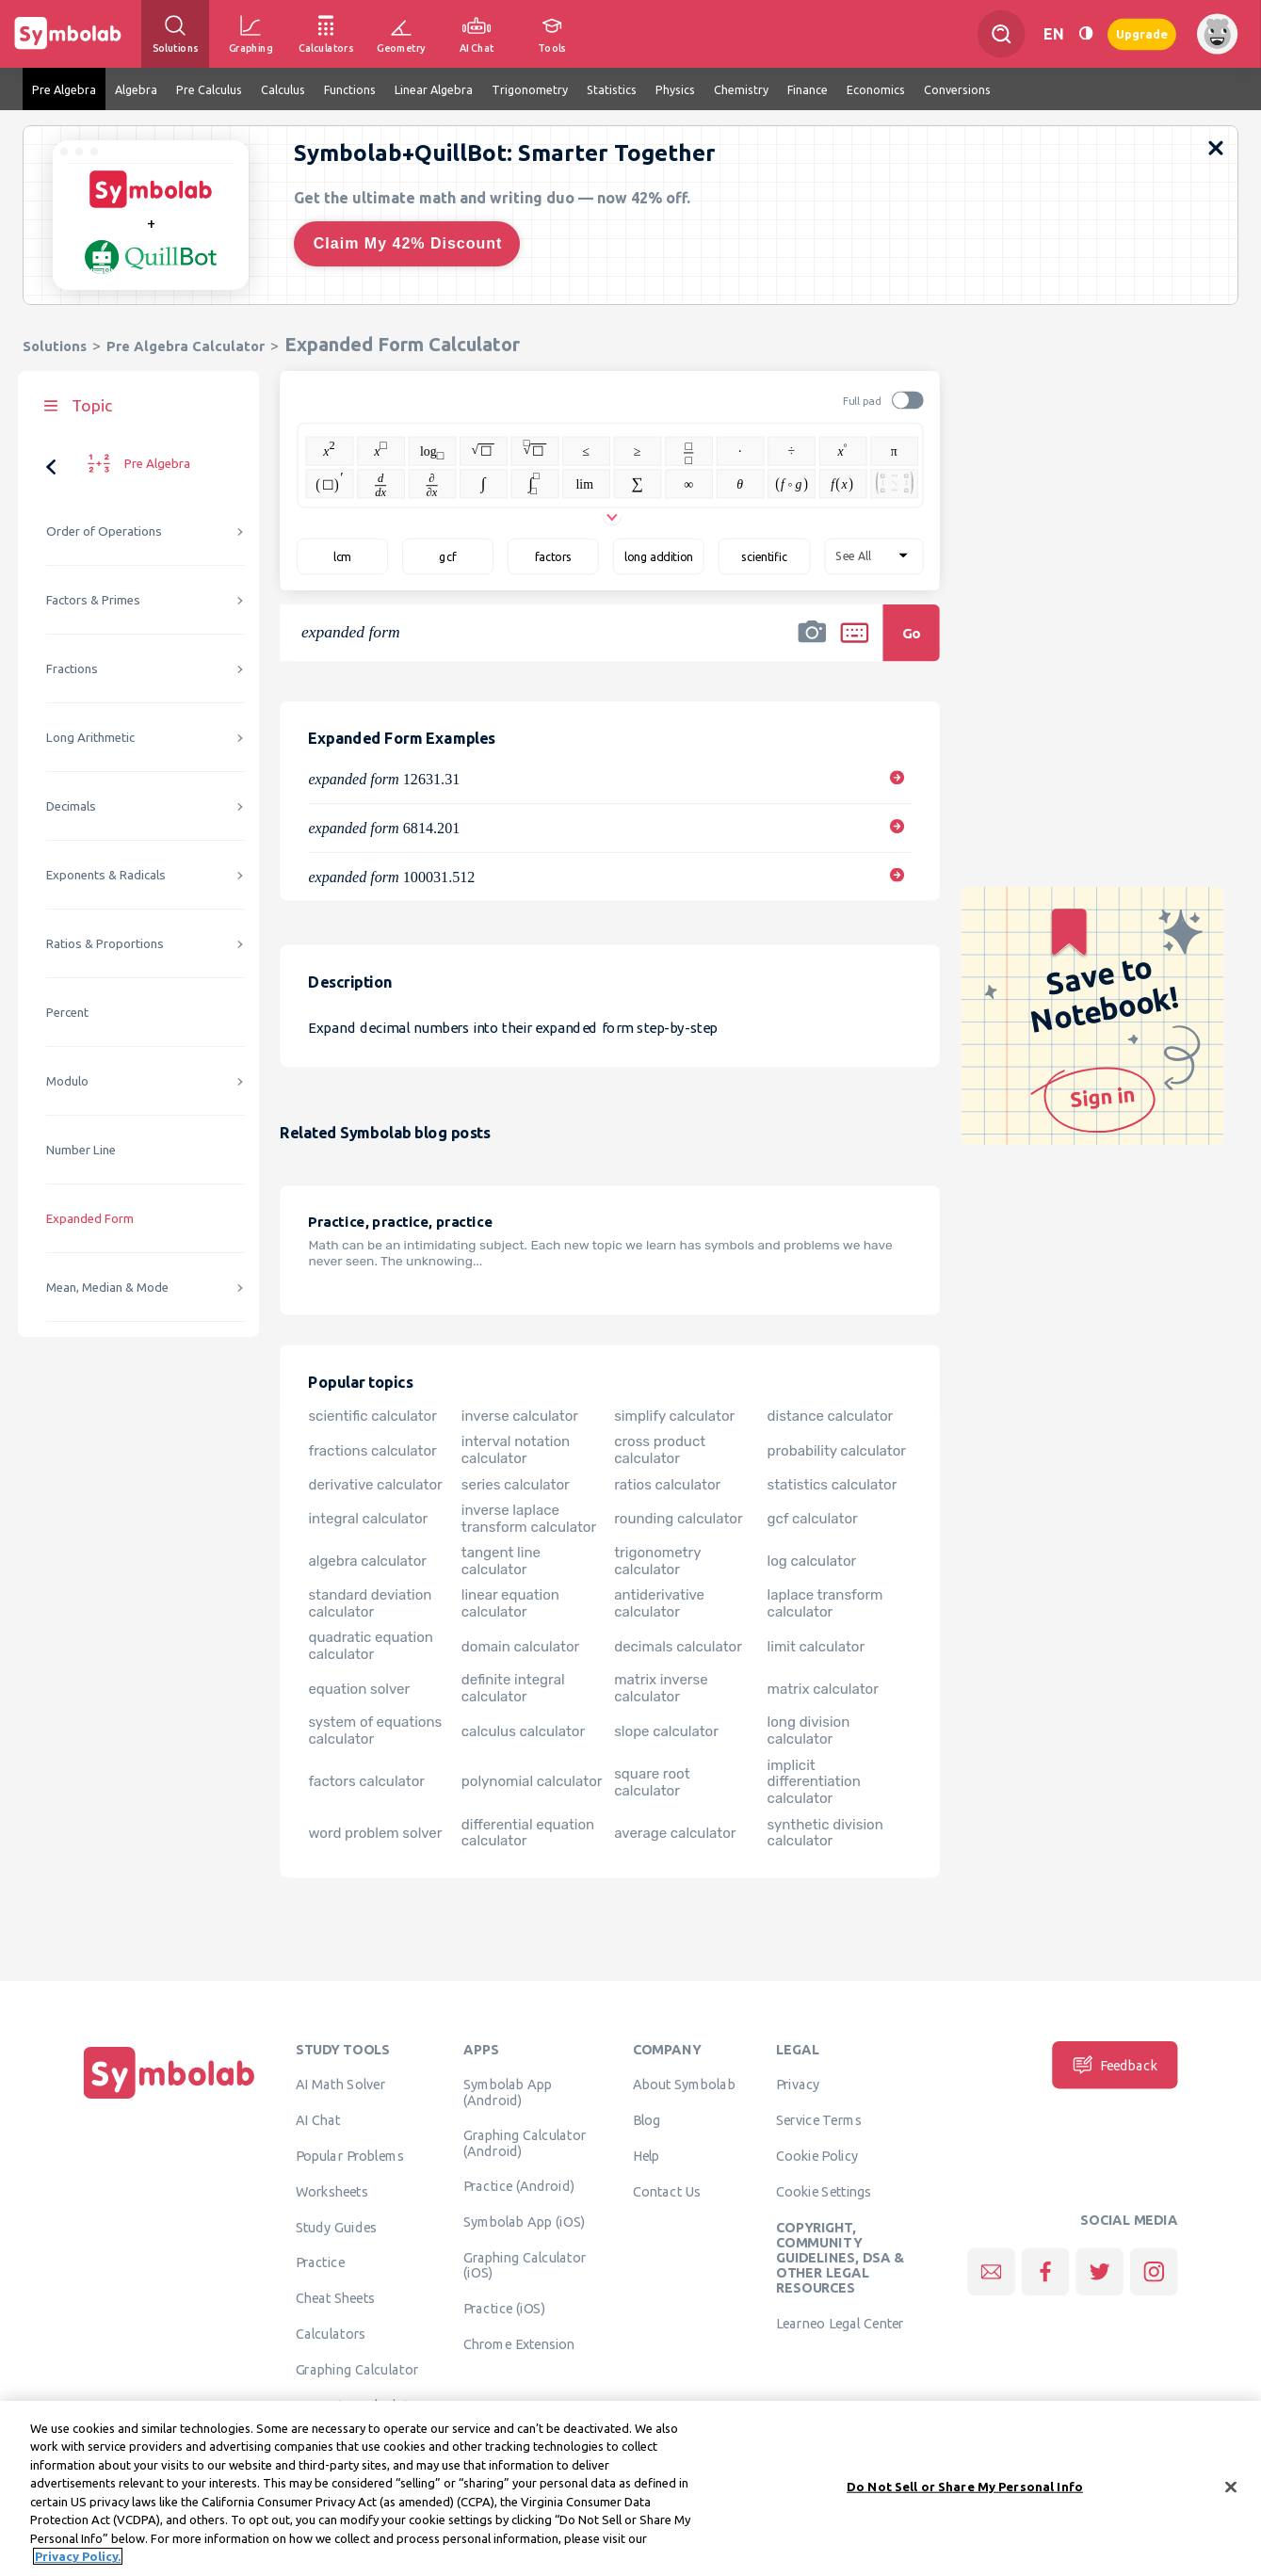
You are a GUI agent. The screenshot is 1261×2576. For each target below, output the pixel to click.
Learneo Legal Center (840, 2323)
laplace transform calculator (825, 1603)
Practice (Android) (519, 2186)
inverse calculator (519, 1416)
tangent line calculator (501, 1561)
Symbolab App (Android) (508, 2092)
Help (646, 2155)
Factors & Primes (93, 600)
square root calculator (651, 1781)
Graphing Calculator (357, 2368)
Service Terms (819, 2120)
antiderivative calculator (659, 1603)
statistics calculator (832, 1484)
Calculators (331, 2333)
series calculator (515, 1484)
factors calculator (366, 1781)
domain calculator (520, 1645)
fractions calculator (372, 1449)
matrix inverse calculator (660, 1688)
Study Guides (336, 2226)
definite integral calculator (513, 1688)
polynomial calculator (532, 1781)
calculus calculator (523, 1730)
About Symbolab (684, 2084)
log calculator (812, 1561)
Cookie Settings (824, 2190)
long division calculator (809, 1730)
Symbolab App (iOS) (524, 2222)
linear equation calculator (510, 1603)
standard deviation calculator (369, 1603)
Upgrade (1142, 33)
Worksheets (332, 2190)
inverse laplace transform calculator (528, 1519)
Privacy (798, 2084)
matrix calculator (823, 1688)
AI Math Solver (340, 2084)
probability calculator (837, 1449)
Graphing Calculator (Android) (525, 2143)
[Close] (1231, 2495)
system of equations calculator (375, 1730)
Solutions (55, 346)
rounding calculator (678, 1518)
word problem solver (375, 1832)
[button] (812, 645)
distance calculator (831, 1416)
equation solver (359, 1688)
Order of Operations (104, 531)
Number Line (81, 1150)
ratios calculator (667, 1484)
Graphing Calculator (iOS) (525, 2264)
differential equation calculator (527, 1832)
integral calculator (368, 1518)
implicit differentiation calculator (814, 1781)
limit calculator (816, 1645)
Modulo (67, 1081)
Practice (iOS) (504, 2307)
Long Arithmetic (90, 738)
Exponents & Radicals (106, 875)
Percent (67, 1013)
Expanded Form (90, 1219)
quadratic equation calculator (370, 1646)
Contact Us (667, 2190)
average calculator (675, 1832)
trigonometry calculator (657, 1561)
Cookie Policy (817, 2155)
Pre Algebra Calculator (185, 346)
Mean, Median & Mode (107, 1287)
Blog (647, 2120)
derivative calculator (375, 1484)
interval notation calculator (515, 1450)
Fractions (72, 669)
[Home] (169, 2098)
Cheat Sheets (336, 2298)
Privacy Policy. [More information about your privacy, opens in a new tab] (78, 2564)
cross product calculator (659, 1450)
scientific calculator (372, 1416)
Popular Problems (350, 2155)
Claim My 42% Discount (408, 243)
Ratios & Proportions (105, 944)
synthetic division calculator (825, 1832)
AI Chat (318, 2120)
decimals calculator (678, 1645)
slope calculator (666, 1730)
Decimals (71, 806)
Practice (320, 2262)
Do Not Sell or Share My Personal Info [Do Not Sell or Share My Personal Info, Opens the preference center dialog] (965, 2494)
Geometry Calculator (359, 2404)
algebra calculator (367, 1561)
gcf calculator (813, 1518)
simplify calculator (674, 1416)
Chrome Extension (519, 2343)
